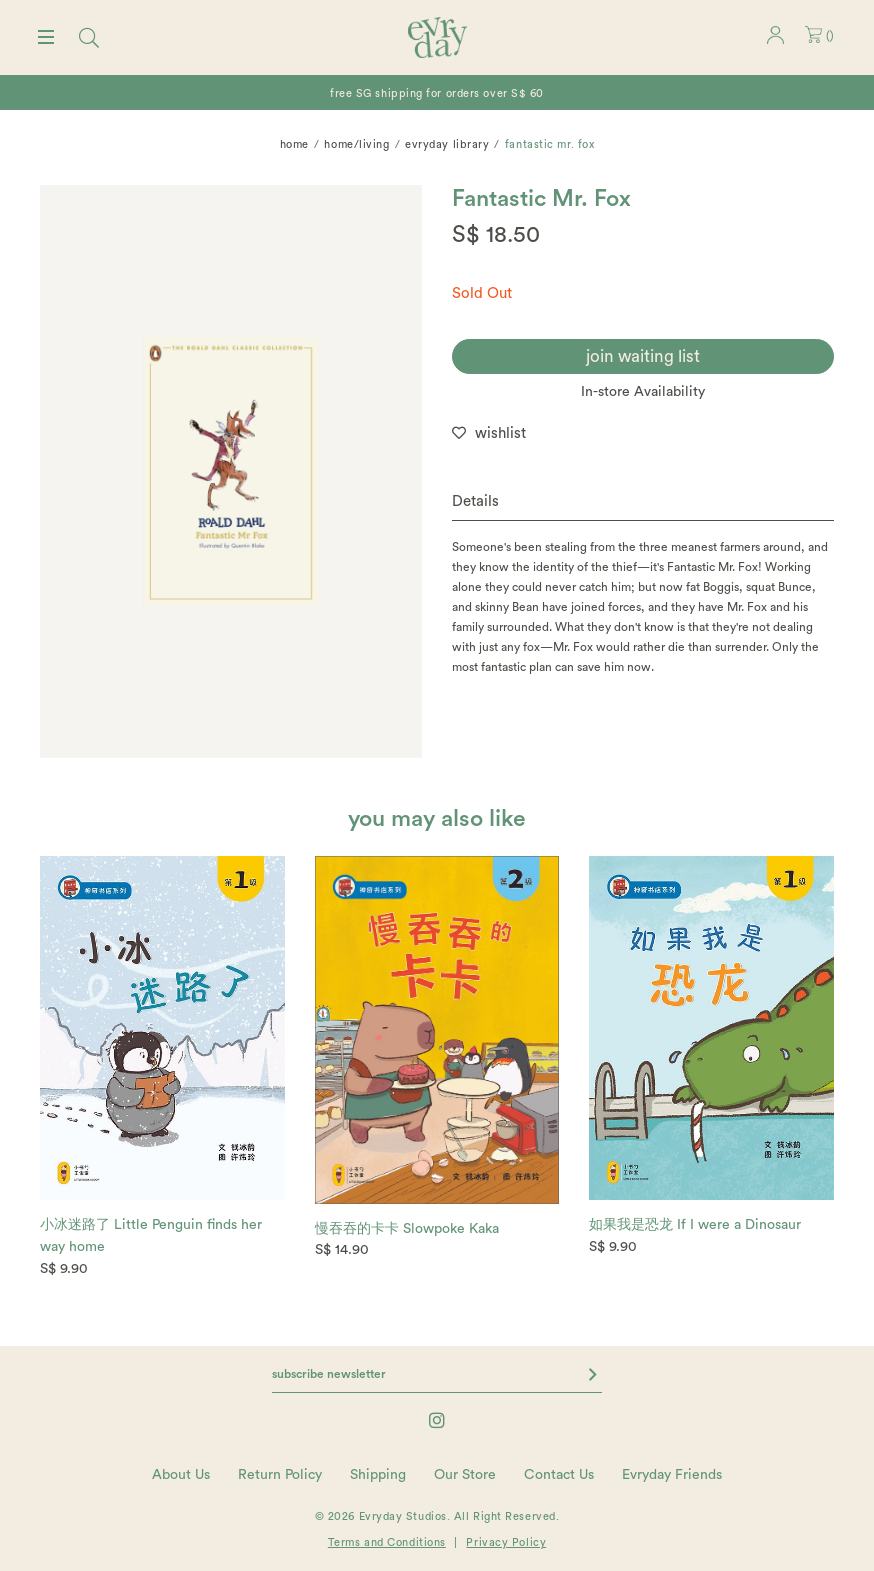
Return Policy (280, 1475)
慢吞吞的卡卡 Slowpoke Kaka (407, 1229)
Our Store (465, 1475)
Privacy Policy (506, 1542)
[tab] (643, 502)
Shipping (378, 1475)
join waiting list (643, 356)
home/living (356, 144)
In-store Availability (643, 392)
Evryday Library (447, 144)
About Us (181, 1475)
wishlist (500, 433)
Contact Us (559, 1475)
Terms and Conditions (387, 1542)
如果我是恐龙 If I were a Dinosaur (695, 1225)
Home (294, 144)
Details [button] (475, 501)
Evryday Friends (672, 1475)
